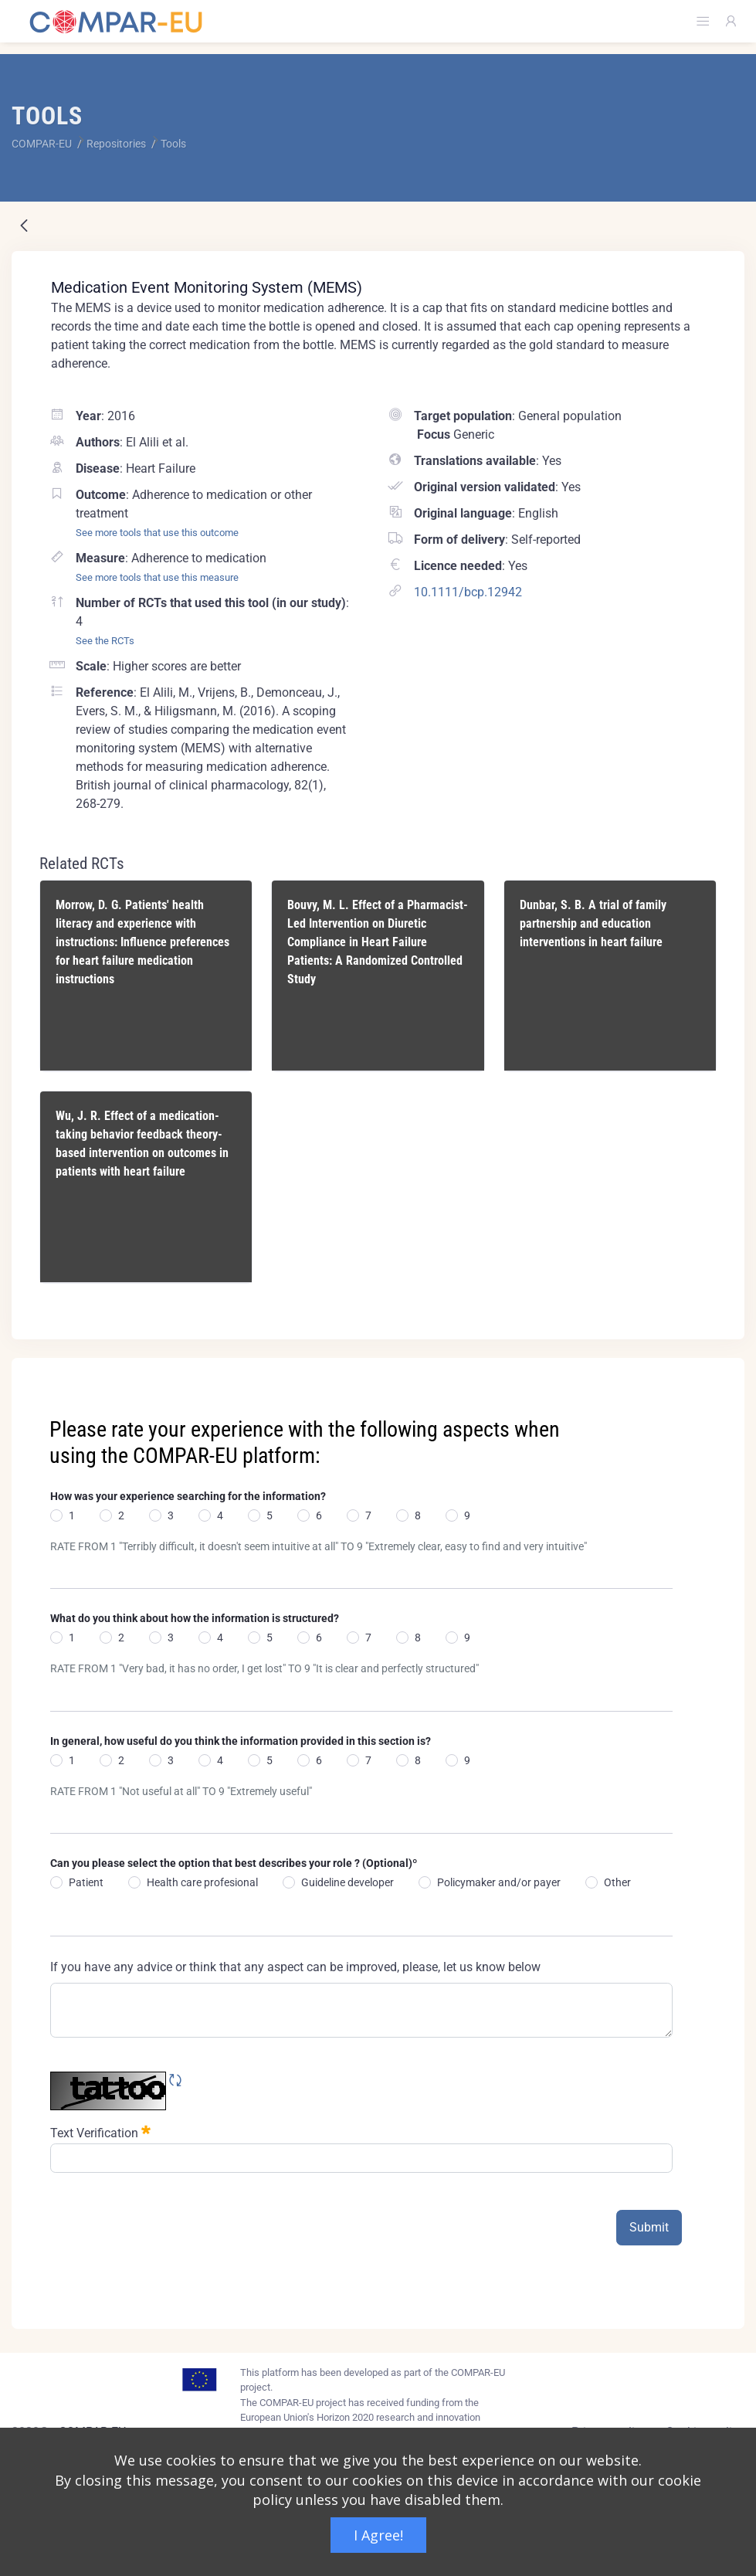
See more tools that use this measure (157, 577)
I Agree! (378, 2535)
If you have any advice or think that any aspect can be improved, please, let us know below (295, 1967)
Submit (649, 2227)
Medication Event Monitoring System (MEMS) (206, 287)
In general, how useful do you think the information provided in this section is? (240, 1741)
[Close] (722, 1371)
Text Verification (100, 2131)
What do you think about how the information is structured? (194, 1618)
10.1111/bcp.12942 (468, 592)
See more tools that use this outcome (157, 532)
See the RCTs (105, 641)
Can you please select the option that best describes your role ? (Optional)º (233, 1863)
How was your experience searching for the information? (188, 1496)
